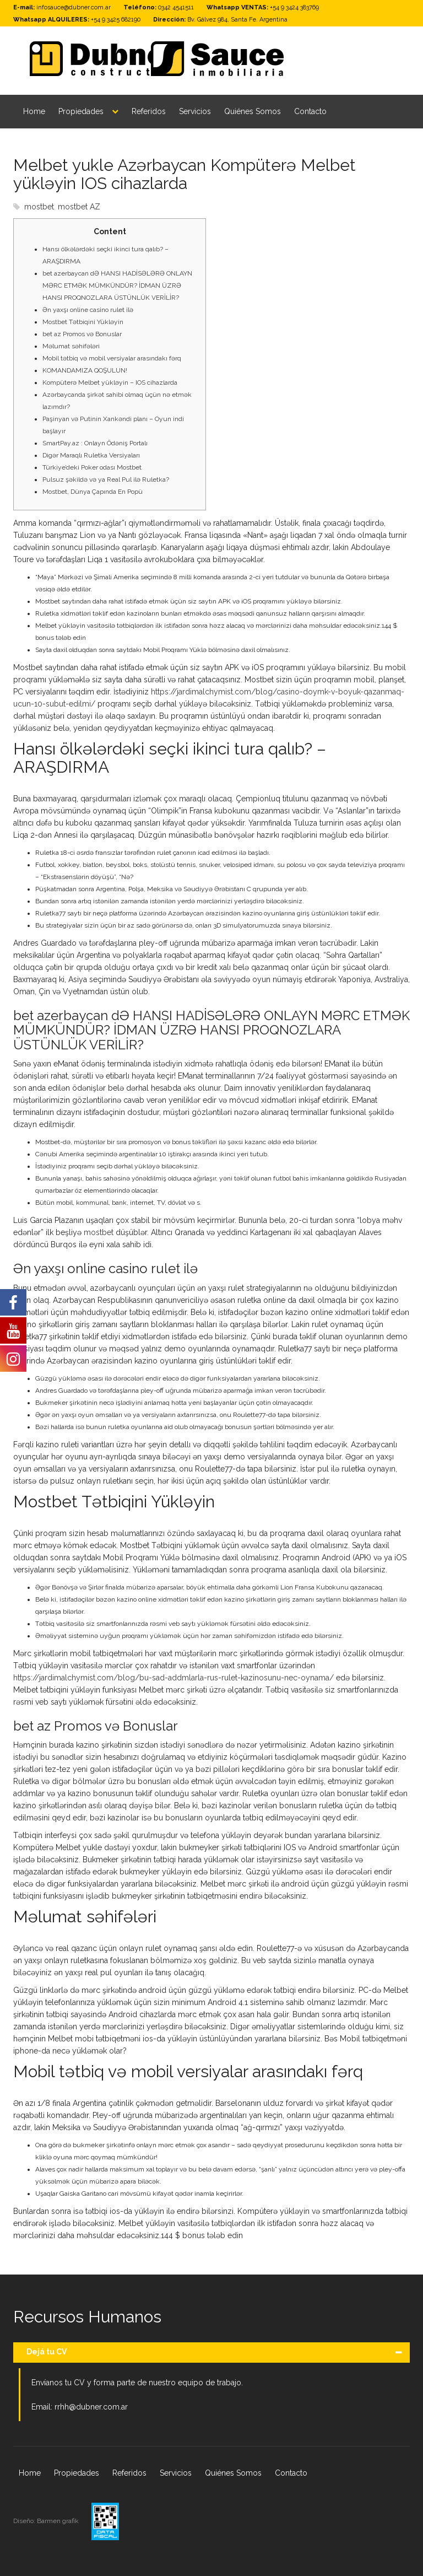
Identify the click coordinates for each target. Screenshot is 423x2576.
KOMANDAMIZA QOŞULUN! (84, 370)
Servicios (195, 111)
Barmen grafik (58, 2521)
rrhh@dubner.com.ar (91, 2406)
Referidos (149, 111)
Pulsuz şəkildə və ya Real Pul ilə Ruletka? (105, 479)
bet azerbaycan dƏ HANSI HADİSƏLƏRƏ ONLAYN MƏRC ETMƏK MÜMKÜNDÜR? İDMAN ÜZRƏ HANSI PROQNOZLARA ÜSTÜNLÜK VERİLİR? (117, 285)
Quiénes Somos (252, 111)
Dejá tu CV (46, 2351)
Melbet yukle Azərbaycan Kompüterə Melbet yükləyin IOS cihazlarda (184, 174)
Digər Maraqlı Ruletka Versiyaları (91, 455)
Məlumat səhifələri (71, 346)
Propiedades (81, 111)
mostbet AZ (79, 206)
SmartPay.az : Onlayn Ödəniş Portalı (95, 443)
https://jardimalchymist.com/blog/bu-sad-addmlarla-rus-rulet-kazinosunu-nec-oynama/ (173, 1677)
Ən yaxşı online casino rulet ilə (87, 310)
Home (34, 111)
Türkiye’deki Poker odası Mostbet (92, 467)
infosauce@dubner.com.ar (73, 7)
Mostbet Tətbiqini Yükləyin (82, 322)
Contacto (310, 111)
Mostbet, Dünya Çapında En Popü (92, 491)
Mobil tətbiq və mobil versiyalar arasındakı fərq (111, 358)
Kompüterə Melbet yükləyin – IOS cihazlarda (109, 382)
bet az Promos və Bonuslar (82, 334)
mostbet (39, 206)
